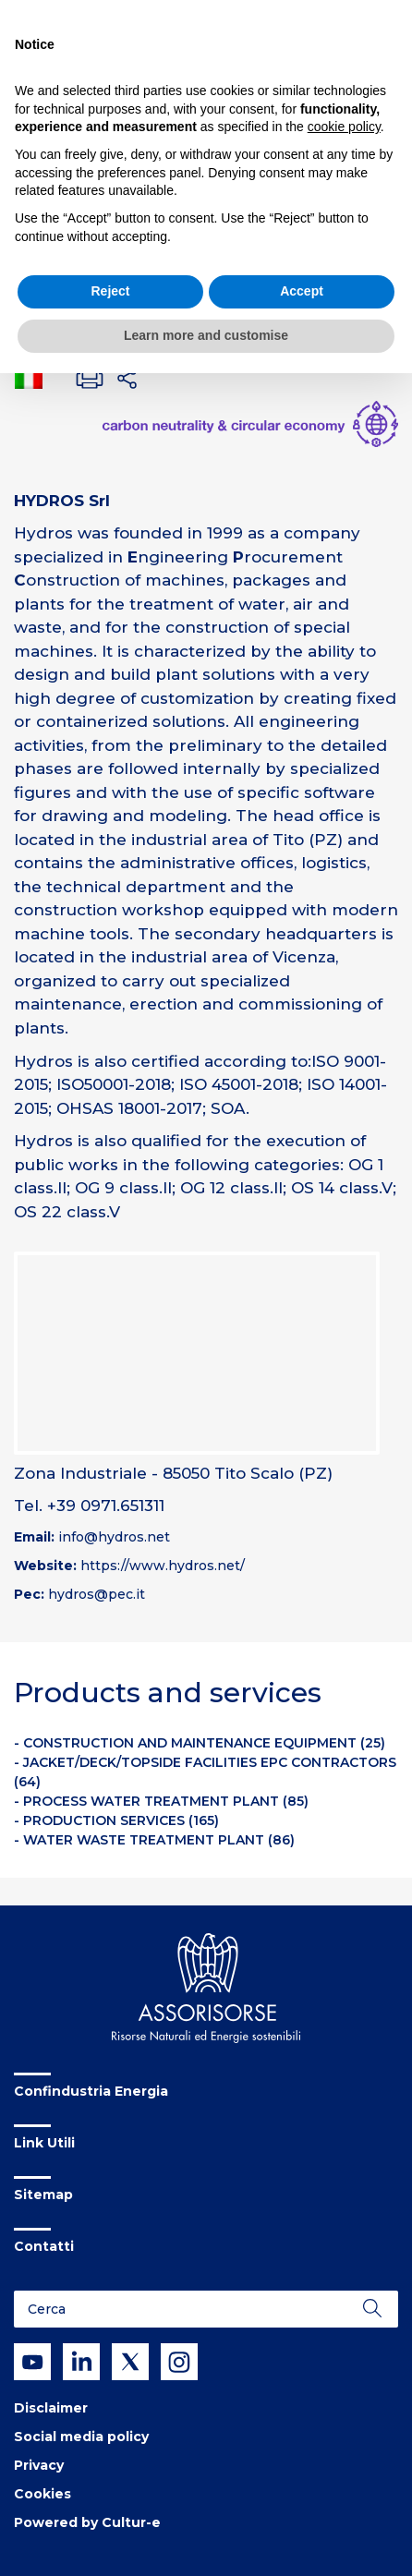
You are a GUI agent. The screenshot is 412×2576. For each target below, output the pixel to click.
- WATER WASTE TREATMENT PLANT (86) (154, 1840)
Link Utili (44, 2143)
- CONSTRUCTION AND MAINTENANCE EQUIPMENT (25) (199, 1743)
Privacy (39, 2465)
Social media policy (81, 2436)
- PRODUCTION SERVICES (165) (116, 1820)
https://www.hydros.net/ (162, 1565)
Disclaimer (51, 2408)
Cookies (42, 2493)
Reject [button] (110, 291)
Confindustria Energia (91, 2091)
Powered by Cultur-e (87, 2522)
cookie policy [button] (344, 126)
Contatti (44, 2246)
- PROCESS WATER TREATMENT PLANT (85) (161, 1801)
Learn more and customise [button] (206, 335)
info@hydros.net (114, 1537)
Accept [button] (301, 291)
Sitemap (43, 2194)
